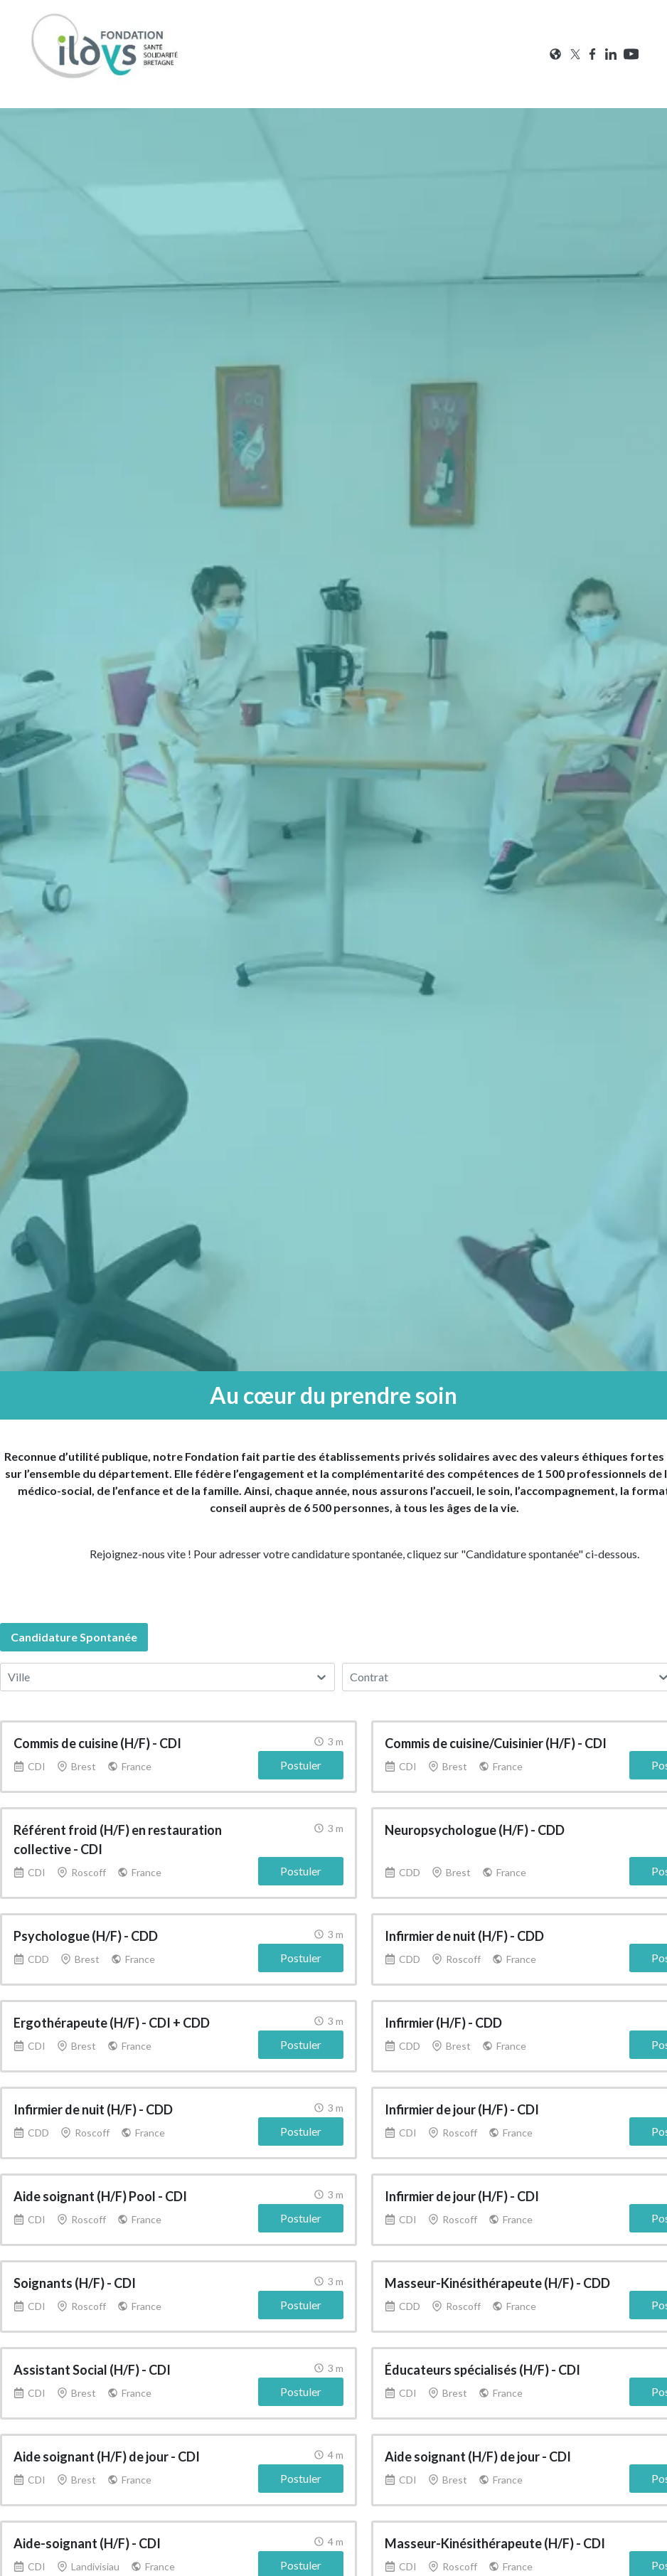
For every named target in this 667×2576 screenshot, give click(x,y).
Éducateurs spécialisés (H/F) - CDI (482, 2370)
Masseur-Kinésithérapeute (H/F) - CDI (495, 2543)
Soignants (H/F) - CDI (75, 2283)
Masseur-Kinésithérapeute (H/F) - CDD (497, 2283)
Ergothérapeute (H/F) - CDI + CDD (112, 2023)
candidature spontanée (74, 1637)
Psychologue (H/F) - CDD (86, 1936)
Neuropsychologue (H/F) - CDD (475, 1830)
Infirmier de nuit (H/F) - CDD (464, 1936)
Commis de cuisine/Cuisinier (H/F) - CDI (496, 1743)
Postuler (300, 1765)
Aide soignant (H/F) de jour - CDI (107, 2456)
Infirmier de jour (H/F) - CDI (462, 2109)
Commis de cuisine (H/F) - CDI (97, 1743)
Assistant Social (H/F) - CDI (92, 2370)
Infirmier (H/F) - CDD (443, 2023)
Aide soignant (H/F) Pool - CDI (100, 2196)
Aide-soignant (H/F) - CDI (87, 2543)
